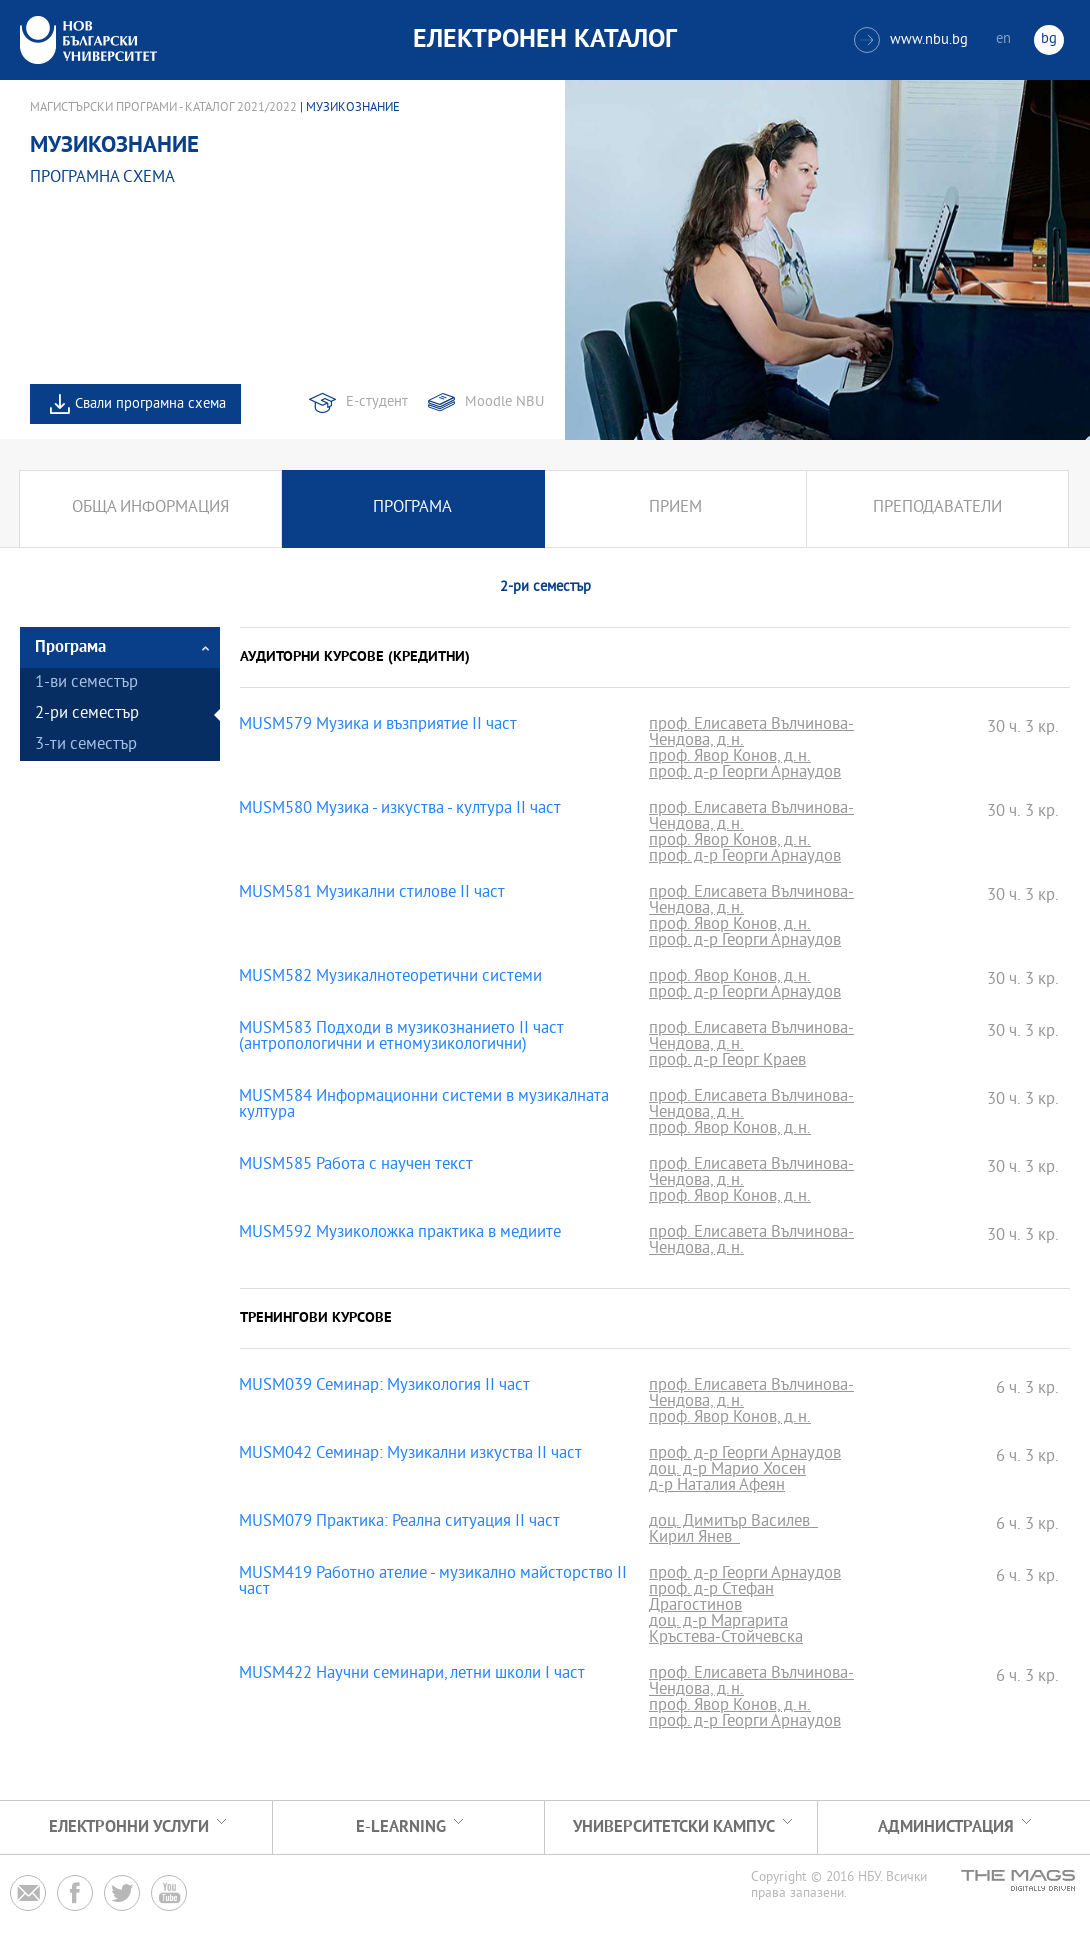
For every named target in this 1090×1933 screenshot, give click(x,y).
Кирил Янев (694, 1539)
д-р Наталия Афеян (717, 1487)
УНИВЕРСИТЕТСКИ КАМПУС (674, 1827)
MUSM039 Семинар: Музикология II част (384, 1387)
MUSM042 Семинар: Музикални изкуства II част (410, 1455)
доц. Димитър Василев (733, 1523)
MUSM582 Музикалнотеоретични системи (390, 978)
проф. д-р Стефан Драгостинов (711, 1599)
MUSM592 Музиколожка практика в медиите (400, 1234)
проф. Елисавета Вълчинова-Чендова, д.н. (751, 734)
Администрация (946, 1827)
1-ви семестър (86, 683)
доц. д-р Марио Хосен (727, 1471)
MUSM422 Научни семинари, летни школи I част (412, 1675)
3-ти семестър (86, 745)
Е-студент (377, 402)
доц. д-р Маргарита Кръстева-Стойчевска (726, 1631)
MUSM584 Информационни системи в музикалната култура (424, 1106)
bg (1049, 39)
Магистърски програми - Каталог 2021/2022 (163, 108)
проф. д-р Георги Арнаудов (745, 774)
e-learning (401, 1827)
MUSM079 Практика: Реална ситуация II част (399, 1523)
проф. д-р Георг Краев (727, 1062)
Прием (675, 508)
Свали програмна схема (150, 404)
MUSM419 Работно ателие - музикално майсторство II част (433, 1583)
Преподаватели (937, 508)
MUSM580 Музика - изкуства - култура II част (400, 810)
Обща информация (150, 508)
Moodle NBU (504, 402)
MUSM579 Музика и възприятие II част (378, 726)
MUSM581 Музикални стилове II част (372, 894)
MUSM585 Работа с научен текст (356, 1166)
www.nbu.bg (911, 40)
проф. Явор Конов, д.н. (730, 758)
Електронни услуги (129, 1827)
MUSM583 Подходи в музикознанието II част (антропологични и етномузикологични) (401, 1038)
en (1003, 39)
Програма (412, 508)
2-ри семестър (87, 714)
